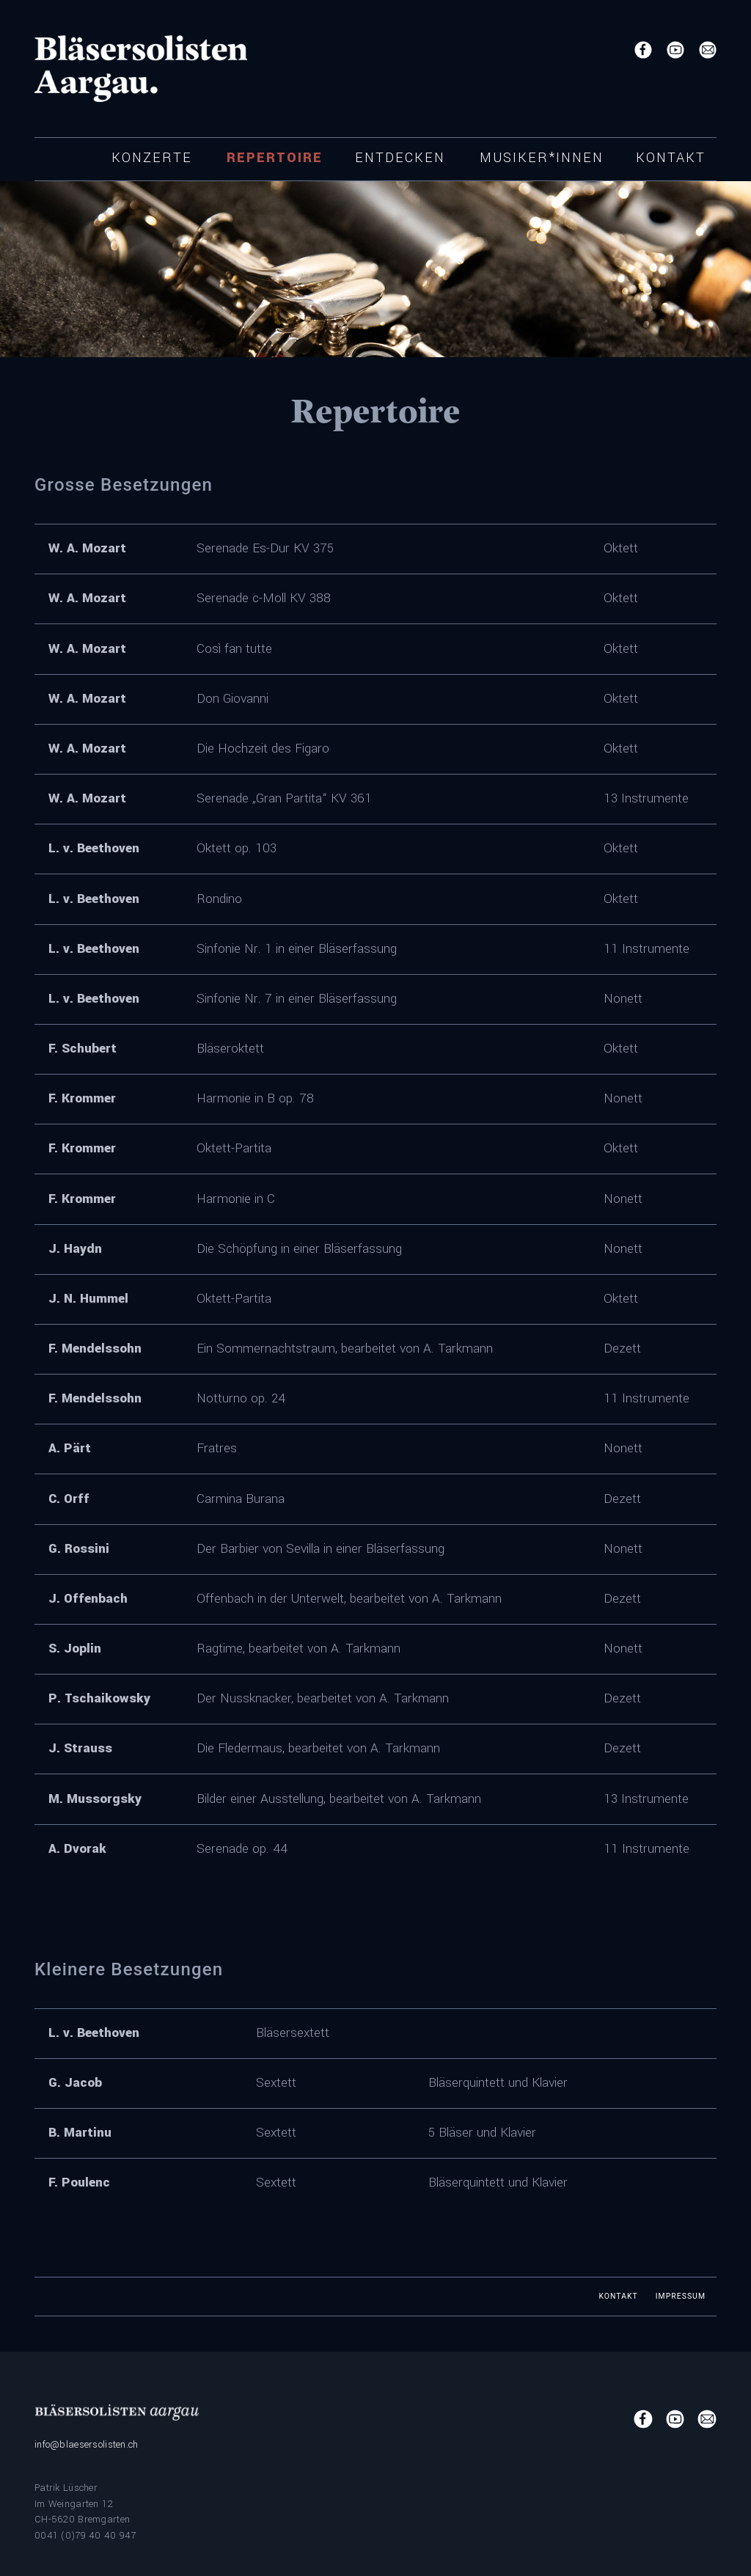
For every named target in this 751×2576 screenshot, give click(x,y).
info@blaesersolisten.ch (86, 2444)
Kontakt (671, 157)
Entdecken (400, 157)
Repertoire (275, 157)
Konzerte (151, 157)
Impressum (681, 2296)
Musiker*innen (542, 157)
